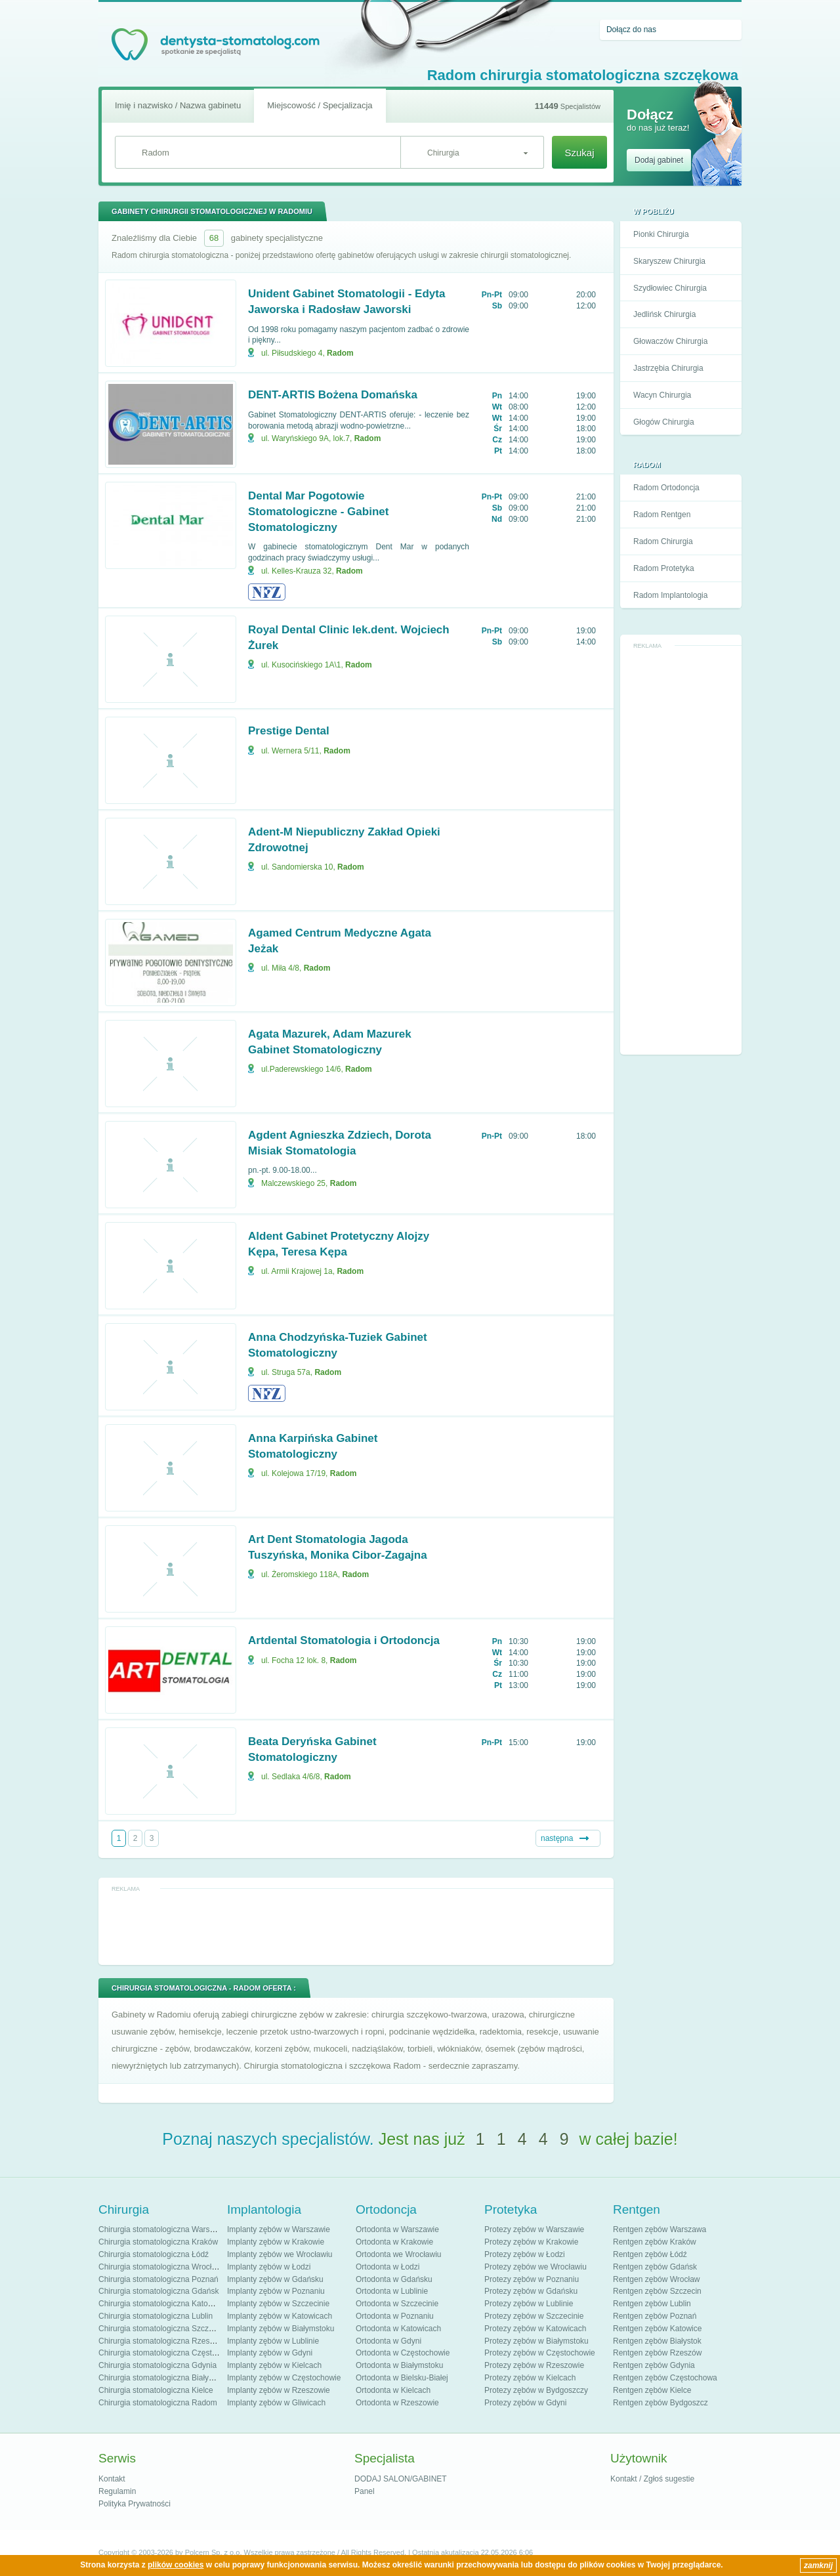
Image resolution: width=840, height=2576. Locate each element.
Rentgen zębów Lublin (652, 2303)
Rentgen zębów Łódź (650, 2254)
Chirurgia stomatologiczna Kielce (155, 2390)
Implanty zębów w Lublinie (273, 2341)
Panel (364, 2491)
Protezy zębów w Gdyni (525, 2402)
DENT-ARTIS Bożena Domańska (332, 395)
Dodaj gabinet (659, 160)
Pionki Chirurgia (661, 234)
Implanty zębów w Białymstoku (280, 2328)
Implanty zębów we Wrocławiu (280, 2254)
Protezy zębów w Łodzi (524, 2254)
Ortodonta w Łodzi (387, 2266)
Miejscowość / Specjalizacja (319, 105)
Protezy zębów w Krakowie (531, 2242)
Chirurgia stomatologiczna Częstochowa (168, 2352)
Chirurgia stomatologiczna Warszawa (163, 2229)
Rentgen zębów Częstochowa (665, 2377)
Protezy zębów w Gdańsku (531, 2291)
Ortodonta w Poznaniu (395, 2316)
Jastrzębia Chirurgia (668, 368)
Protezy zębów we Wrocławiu (535, 2266)
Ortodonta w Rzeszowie (397, 2402)
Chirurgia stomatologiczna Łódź (153, 2254)
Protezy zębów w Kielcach (530, 2377)
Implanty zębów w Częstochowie (284, 2377)
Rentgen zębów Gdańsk (655, 2266)
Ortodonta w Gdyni (388, 2341)
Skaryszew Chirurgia (669, 261)
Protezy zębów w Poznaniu (531, 2279)
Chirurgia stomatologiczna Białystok (160, 2377)
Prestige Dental (288, 731)
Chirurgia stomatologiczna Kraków (158, 2242)
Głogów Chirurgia (663, 422)
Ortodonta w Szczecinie (397, 2303)
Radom (340, 353)
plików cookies (175, 2564)
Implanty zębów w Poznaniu (276, 2291)
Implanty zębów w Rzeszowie (278, 2390)
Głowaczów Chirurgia (670, 341)
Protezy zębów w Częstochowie (539, 2352)
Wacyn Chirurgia (662, 395)
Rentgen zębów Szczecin (657, 2291)
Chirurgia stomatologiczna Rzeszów (161, 2341)
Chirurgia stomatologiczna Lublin (155, 2316)
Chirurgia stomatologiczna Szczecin (160, 2328)
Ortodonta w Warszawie (397, 2229)
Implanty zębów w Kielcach (274, 2365)
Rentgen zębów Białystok (657, 2341)
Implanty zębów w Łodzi (268, 2266)
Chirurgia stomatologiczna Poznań (158, 2279)
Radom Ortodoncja (666, 487)
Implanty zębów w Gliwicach (276, 2402)
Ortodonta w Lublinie (392, 2291)
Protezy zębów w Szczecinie (533, 2316)
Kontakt (111, 2478)
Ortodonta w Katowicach (398, 2328)
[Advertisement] (681, 850)
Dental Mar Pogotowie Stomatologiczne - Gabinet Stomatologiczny (318, 512)
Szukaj (579, 152)
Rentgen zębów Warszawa (659, 2229)
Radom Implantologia (670, 595)
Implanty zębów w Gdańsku (275, 2279)
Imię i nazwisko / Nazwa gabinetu (178, 105)
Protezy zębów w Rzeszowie (534, 2365)
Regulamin (117, 2491)
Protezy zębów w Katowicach (535, 2328)
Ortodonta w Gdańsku (394, 2279)
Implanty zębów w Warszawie (278, 2229)
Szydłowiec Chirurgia (670, 288)
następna (557, 1838)
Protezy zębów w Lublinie (528, 2303)
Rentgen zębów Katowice (657, 2328)
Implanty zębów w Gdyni (269, 2352)
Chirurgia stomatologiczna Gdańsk (158, 2291)
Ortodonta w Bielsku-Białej (402, 2377)
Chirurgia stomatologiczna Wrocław (160, 2266)
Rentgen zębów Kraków (654, 2242)
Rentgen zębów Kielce (652, 2390)
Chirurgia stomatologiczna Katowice (161, 2303)
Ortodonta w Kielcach (393, 2390)
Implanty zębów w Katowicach (279, 2316)
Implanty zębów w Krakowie (275, 2242)
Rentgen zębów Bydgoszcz (660, 2402)
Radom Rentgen (661, 514)
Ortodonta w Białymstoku (399, 2365)
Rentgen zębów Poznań (654, 2316)
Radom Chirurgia (663, 541)
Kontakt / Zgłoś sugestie (652, 2478)
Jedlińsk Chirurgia (664, 314)
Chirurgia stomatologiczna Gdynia (157, 2365)
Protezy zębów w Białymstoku (536, 2341)
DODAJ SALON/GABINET (400, 2478)
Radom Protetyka (663, 568)
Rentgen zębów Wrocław (656, 2279)
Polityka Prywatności (134, 2503)
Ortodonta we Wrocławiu (399, 2254)
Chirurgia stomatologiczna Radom (157, 2402)
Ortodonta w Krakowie (394, 2242)
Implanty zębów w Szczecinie (278, 2303)
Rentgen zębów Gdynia (654, 2365)
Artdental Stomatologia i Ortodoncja (344, 1640)
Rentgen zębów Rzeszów (657, 2352)
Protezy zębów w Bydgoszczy (536, 2390)
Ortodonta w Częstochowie (403, 2352)
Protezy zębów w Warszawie (534, 2229)
